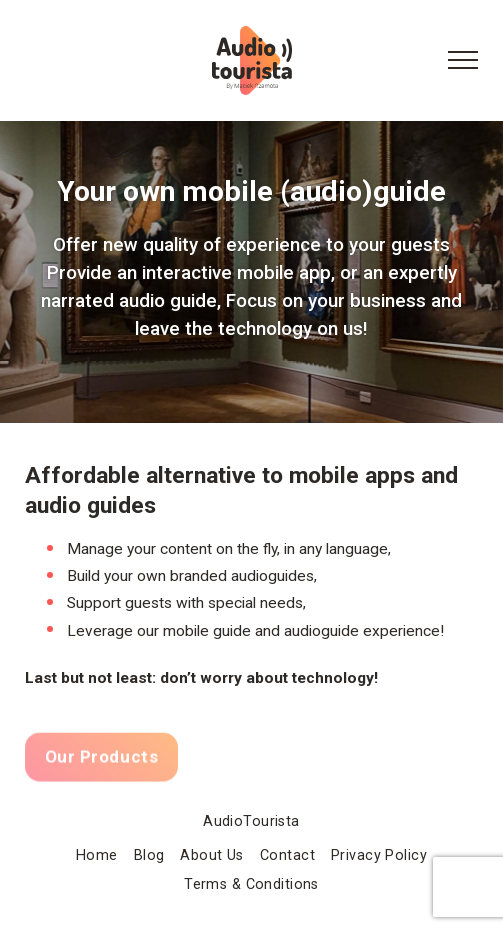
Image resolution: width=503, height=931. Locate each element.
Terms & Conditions (251, 884)
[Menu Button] (463, 61)
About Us (211, 855)
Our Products (101, 761)
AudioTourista (251, 821)
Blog (149, 855)
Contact (287, 855)
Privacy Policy (379, 855)
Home (97, 855)
